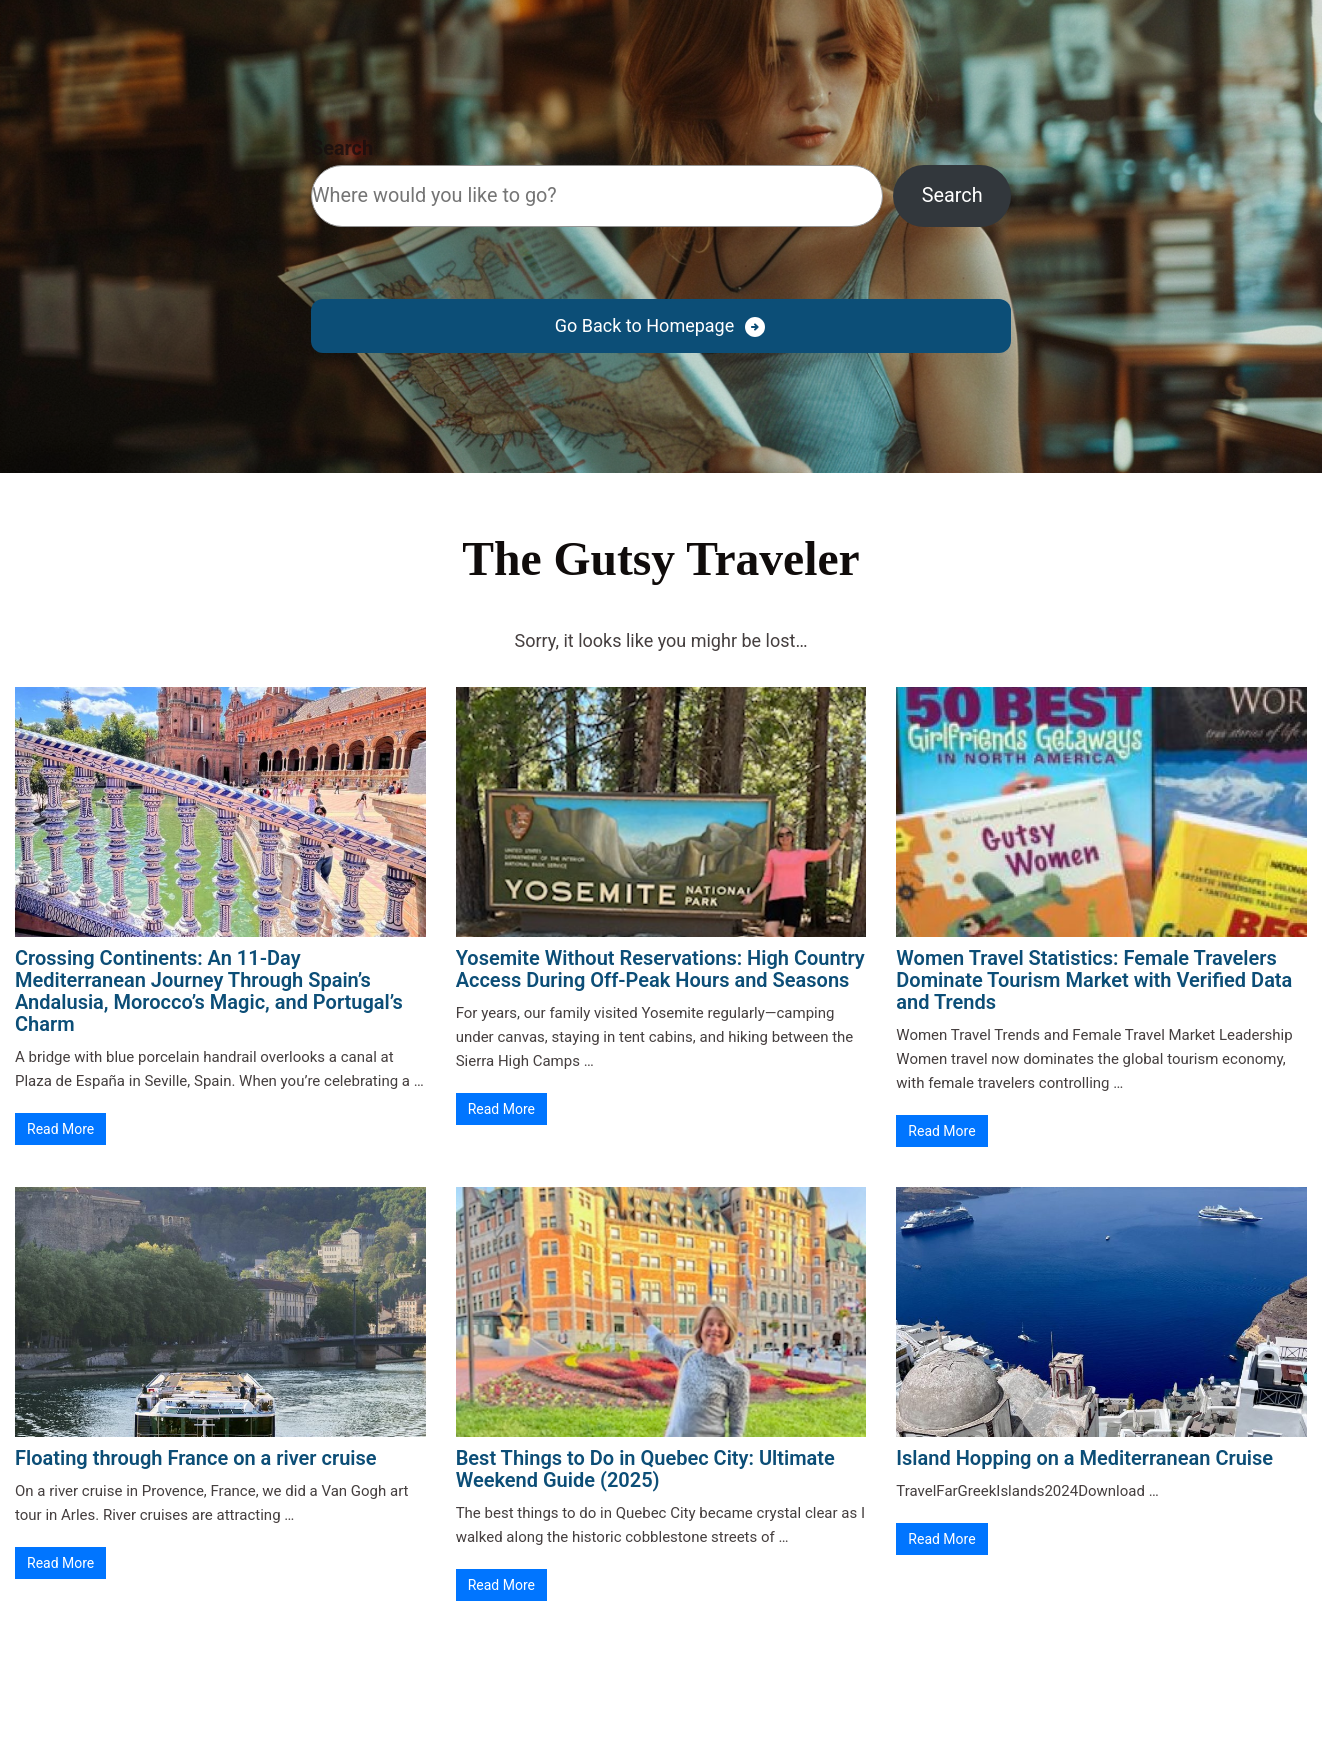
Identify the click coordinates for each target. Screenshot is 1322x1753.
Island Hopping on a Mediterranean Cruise (1084, 1458)
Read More (60, 1129)
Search (342, 148)
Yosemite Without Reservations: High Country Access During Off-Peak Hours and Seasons (660, 969)
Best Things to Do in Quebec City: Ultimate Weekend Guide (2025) (645, 1469)
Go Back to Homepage (644, 325)
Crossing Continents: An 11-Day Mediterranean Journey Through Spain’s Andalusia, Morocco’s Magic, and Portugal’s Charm (209, 991)
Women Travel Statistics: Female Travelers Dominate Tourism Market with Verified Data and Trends (1094, 980)
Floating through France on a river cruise (196, 1458)
